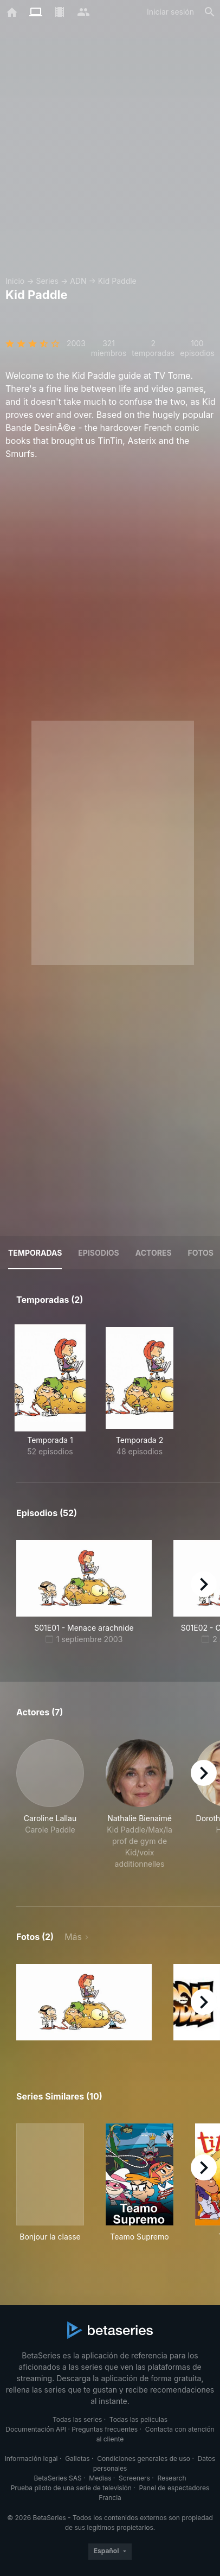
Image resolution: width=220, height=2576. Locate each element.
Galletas (77, 2458)
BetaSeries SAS (58, 2478)
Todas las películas (138, 2419)
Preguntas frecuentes (105, 2429)
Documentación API (35, 2429)
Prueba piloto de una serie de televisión (71, 2488)
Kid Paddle (117, 280)
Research (171, 2478)
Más (73, 1936)
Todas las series (77, 2419)
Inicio (14, 280)
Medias (100, 2478)
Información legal (31, 2458)
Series (47, 280)
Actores (153, 1252)
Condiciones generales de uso (143, 2458)
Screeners (134, 2478)
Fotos (200, 1252)
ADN (78, 280)
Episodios (98, 1252)
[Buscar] (209, 12)
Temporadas (35, 1252)
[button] (50, 1810)
